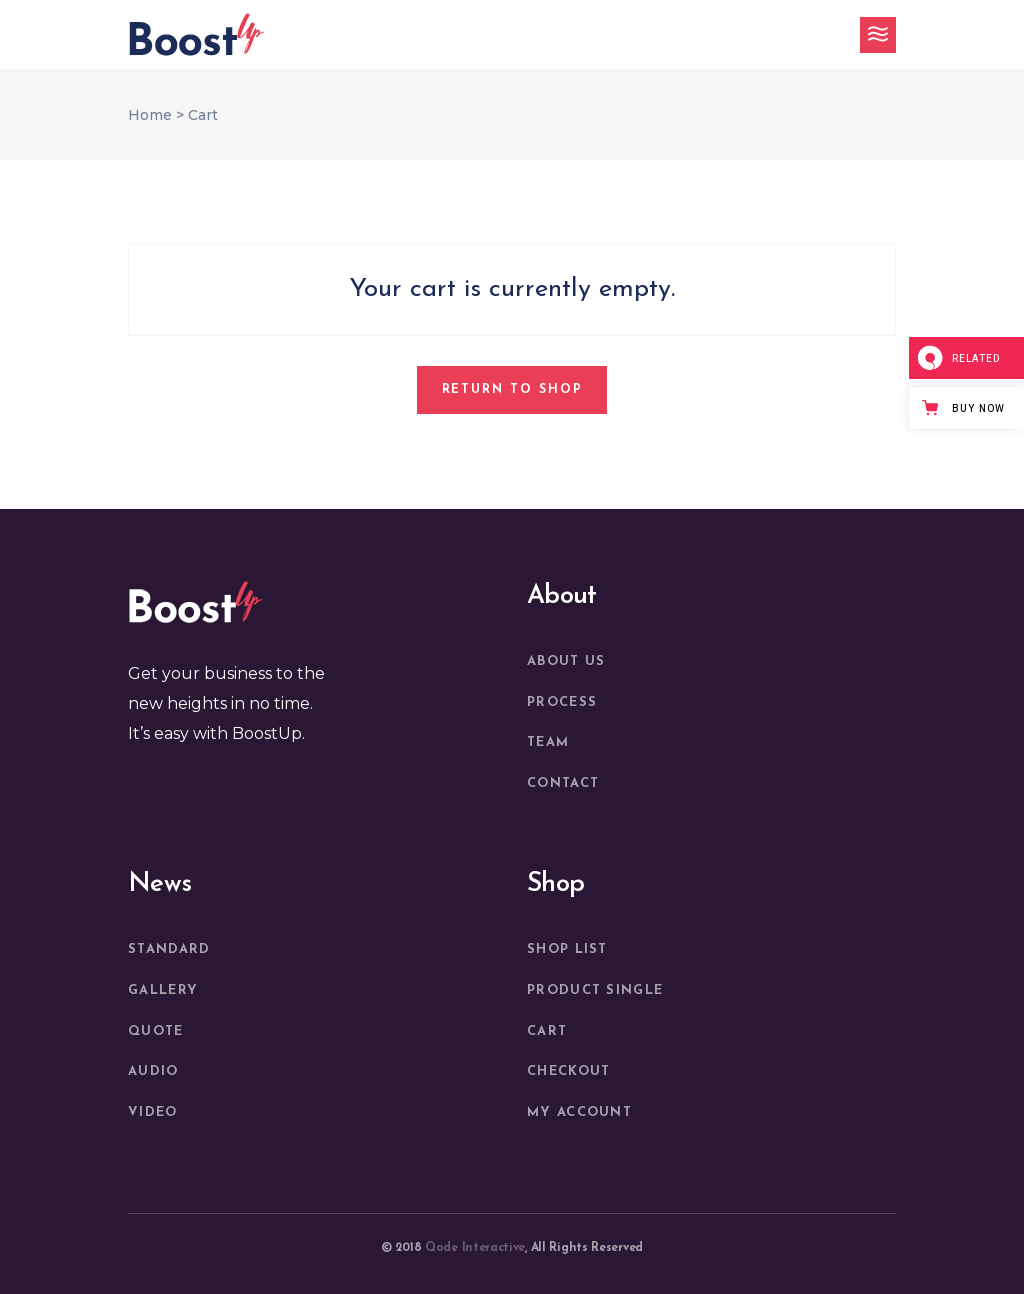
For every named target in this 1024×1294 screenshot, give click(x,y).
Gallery (163, 990)
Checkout (568, 1071)
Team (548, 742)
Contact (563, 783)
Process (562, 702)
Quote (156, 1031)
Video (153, 1112)
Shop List (567, 949)
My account (579, 1112)
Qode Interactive (475, 1248)
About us (566, 661)
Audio (153, 1071)
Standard (169, 949)
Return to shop (512, 390)
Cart (547, 1031)
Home (150, 115)
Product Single (595, 990)
